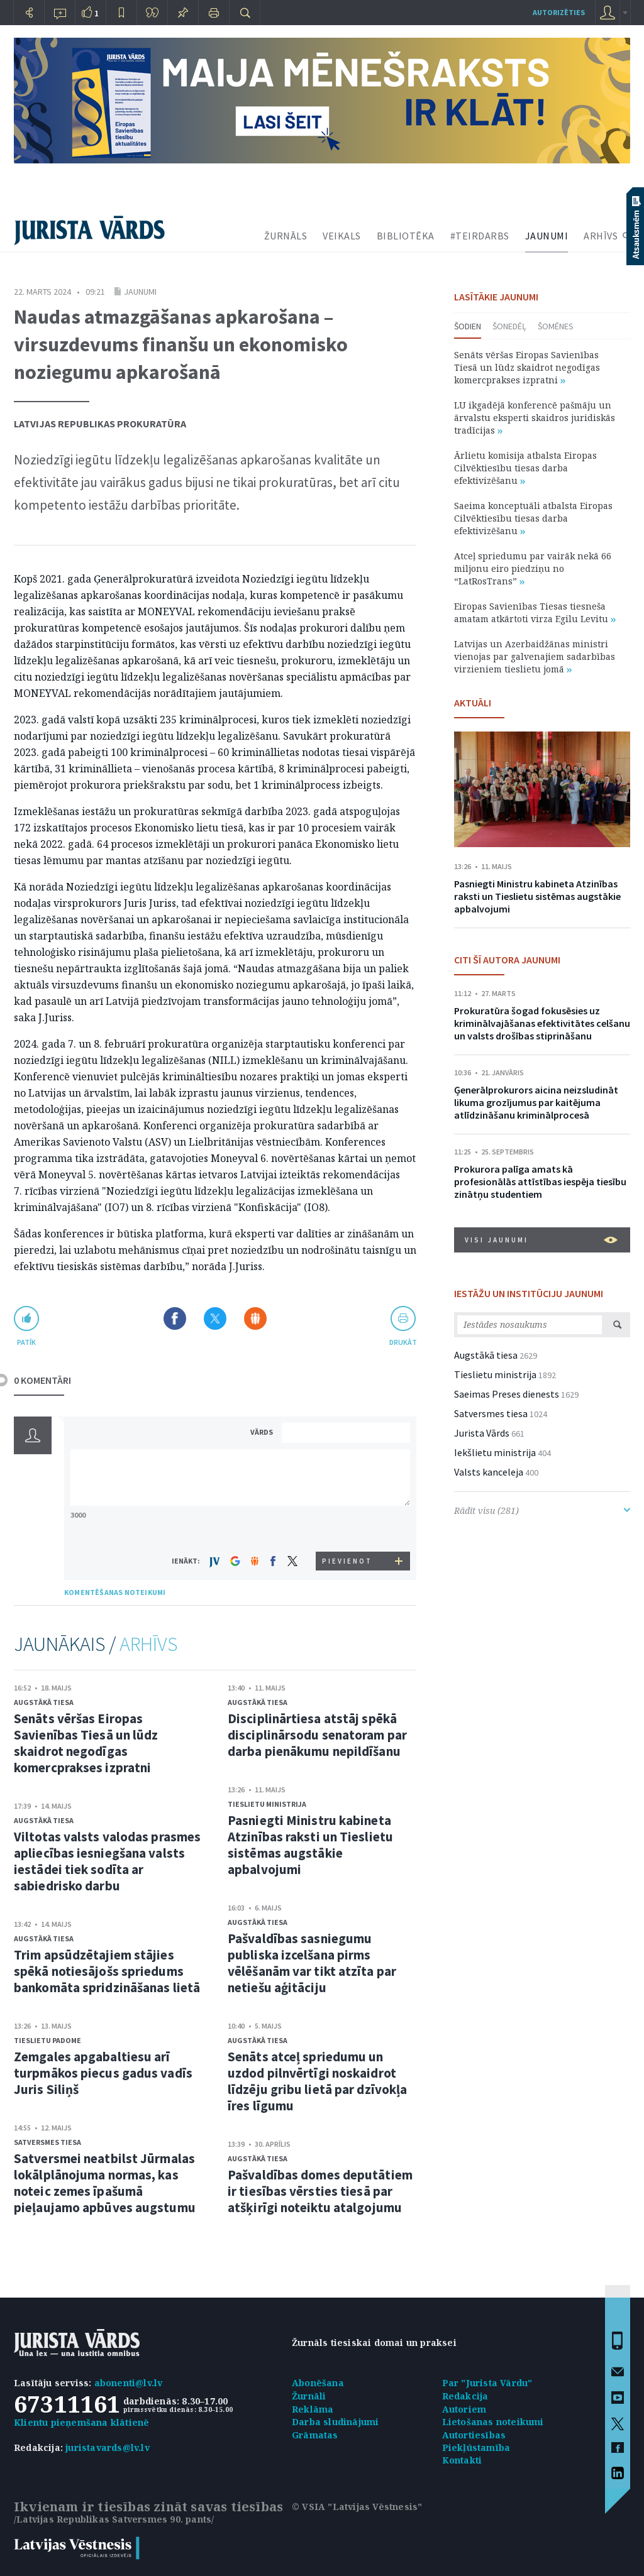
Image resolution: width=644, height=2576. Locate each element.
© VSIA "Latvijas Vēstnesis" (357, 2507)
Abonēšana (318, 2383)
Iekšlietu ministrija (495, 1452)
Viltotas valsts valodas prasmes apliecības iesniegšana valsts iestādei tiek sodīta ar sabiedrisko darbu (107, 1861)
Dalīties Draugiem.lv (255, 1318)
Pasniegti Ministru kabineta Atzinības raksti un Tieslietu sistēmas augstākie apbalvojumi (310, 1845)
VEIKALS (342, 235)
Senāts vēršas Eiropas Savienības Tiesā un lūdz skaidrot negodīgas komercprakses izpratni (86, 1743)
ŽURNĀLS (286, 235)
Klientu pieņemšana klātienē (81, 2422)
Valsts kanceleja (488, 1472)
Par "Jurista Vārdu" (487, 2383)
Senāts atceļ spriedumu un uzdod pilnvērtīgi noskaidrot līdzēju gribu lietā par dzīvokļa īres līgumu (317, 2081)
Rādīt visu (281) (542, 1510)
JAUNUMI (547, 235)
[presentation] (348, 1528)
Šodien (467, 326)
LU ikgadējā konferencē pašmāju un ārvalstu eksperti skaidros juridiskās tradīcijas (534, 417)
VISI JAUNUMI (541, 1240)
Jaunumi (140, 291)
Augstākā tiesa (44, 1702)
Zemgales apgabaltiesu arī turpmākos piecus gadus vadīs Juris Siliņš (103, 2073)
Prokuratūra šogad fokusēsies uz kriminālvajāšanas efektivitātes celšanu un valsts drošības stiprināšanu (542, 1023)
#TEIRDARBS (479, 235)
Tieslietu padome (47, 2040)
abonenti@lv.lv (128, 2383)
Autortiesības (474, 2435)
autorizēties (559, 12)
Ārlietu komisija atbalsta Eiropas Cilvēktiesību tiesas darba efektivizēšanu (525, 467)
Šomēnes (556, 326)
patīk (26, 1342)
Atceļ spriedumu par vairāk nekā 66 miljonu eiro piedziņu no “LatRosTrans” (532, 568)
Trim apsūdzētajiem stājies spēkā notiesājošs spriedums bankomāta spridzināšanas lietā (107, 1971)
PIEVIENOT (347, 1561)
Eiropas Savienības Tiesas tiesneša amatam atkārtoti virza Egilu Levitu (535, 612)
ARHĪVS (601, 235)
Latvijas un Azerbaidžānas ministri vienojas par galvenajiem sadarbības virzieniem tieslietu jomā (534, 656)
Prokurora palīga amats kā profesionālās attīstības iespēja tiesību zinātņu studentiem (540, 1181)
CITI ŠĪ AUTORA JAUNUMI (507, 959)
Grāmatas (315, 2435)
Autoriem (464, 2409)
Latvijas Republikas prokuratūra (100, 423)
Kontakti (462, 2460)
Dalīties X (215, 1318)
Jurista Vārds (481, 1433)
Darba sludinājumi (335, 2422)
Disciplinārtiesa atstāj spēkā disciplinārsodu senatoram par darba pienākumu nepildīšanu (317, 1735)
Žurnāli (309, 2396)
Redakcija (465, 2396)
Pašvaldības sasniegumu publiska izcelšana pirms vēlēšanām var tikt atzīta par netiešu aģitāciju (312, 1963)
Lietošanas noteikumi (493, 2422)
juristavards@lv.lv (107, 2447)
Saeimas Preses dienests (506, 1394)
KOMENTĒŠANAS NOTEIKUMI (114, 1592)
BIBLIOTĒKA (406, 235)
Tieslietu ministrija (267, 1804)
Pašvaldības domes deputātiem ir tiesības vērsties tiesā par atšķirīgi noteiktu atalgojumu (320, 2191)
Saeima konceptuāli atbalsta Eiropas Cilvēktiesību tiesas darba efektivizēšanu (533, 518)
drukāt (402, 1342)
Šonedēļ (509, 326)
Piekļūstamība (476, 2447)
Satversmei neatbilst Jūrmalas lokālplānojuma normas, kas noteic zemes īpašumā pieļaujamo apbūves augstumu (105, 2183)
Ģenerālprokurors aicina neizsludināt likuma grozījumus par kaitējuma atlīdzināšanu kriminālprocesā (536, 1102)
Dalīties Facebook (175, 1318)
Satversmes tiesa (47, 2142)
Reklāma (312, 2409)
